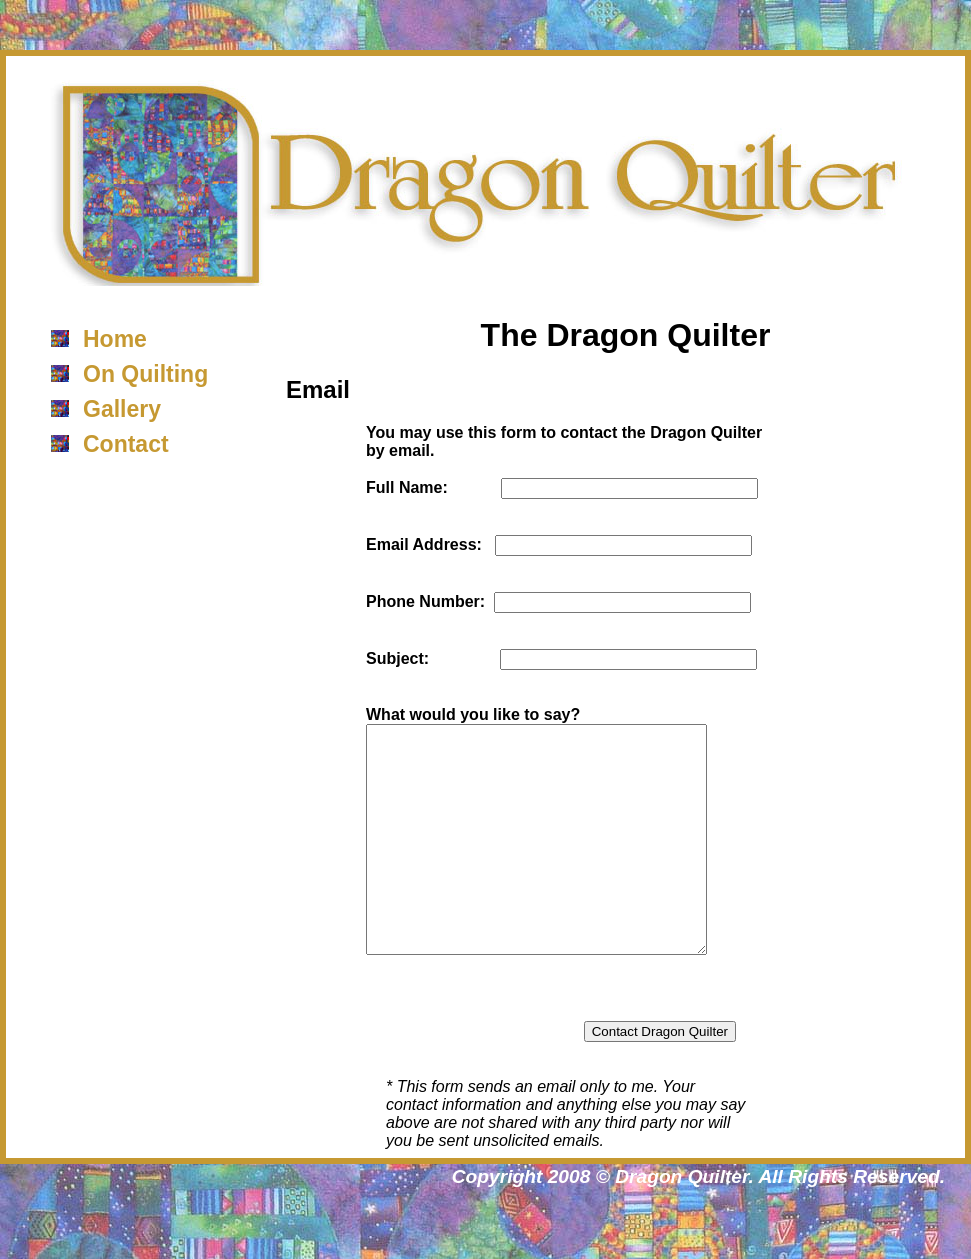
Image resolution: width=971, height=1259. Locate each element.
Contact (126, 444)
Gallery (122, 409)
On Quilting (145, 374)
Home (115, 339)
